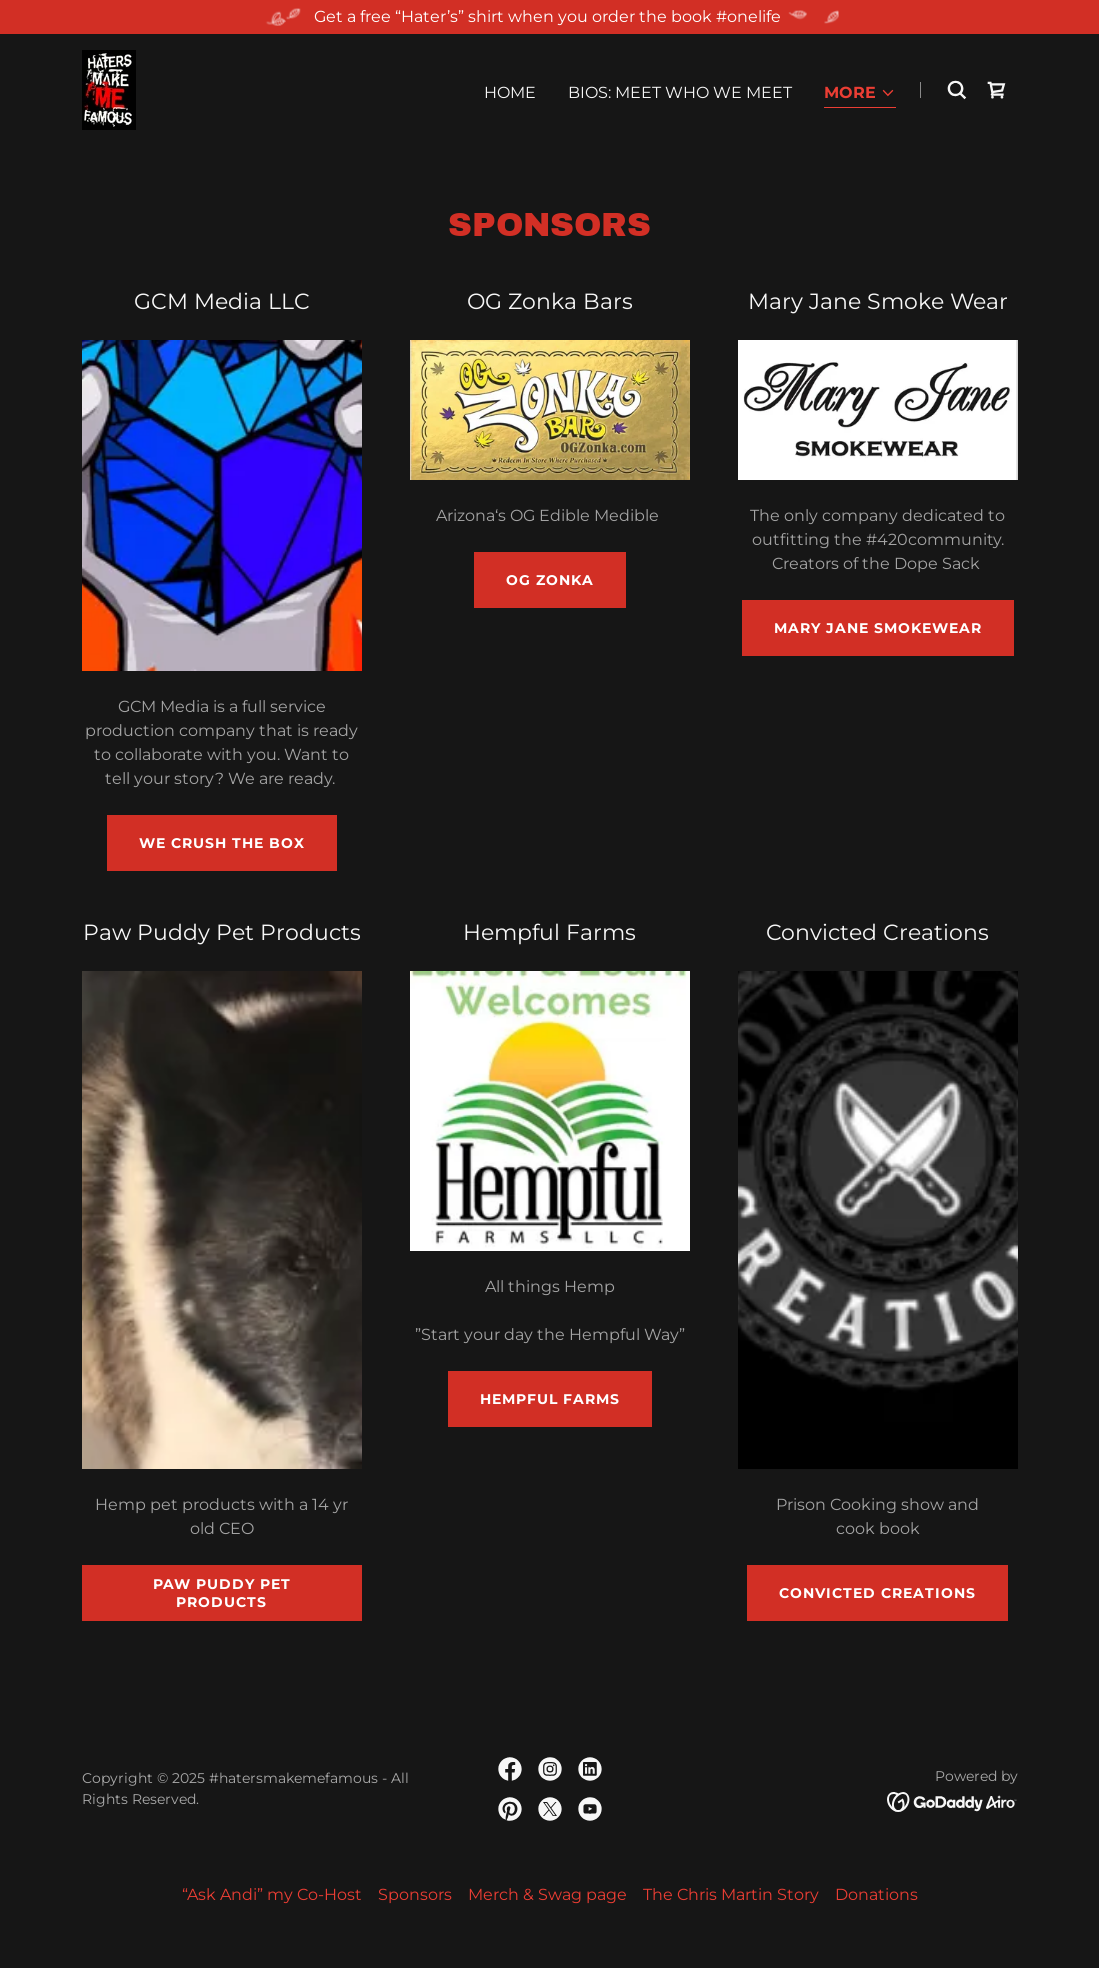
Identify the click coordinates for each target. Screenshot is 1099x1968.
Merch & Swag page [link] (547, 1894)
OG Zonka (550, 580)
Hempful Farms (550, 1399)
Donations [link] (876, 1894)
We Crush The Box (222, 843)
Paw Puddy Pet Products (222, 1593)
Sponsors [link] (415, 1894)
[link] (109, 88)
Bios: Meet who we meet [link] (680, 92)
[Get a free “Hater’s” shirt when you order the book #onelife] (549, 17)
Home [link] (510, 92)
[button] (860, 94)
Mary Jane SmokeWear (878, 628)
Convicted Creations (877, 1593)
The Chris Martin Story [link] (731, 1894)
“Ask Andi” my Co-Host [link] (272, 1894)
